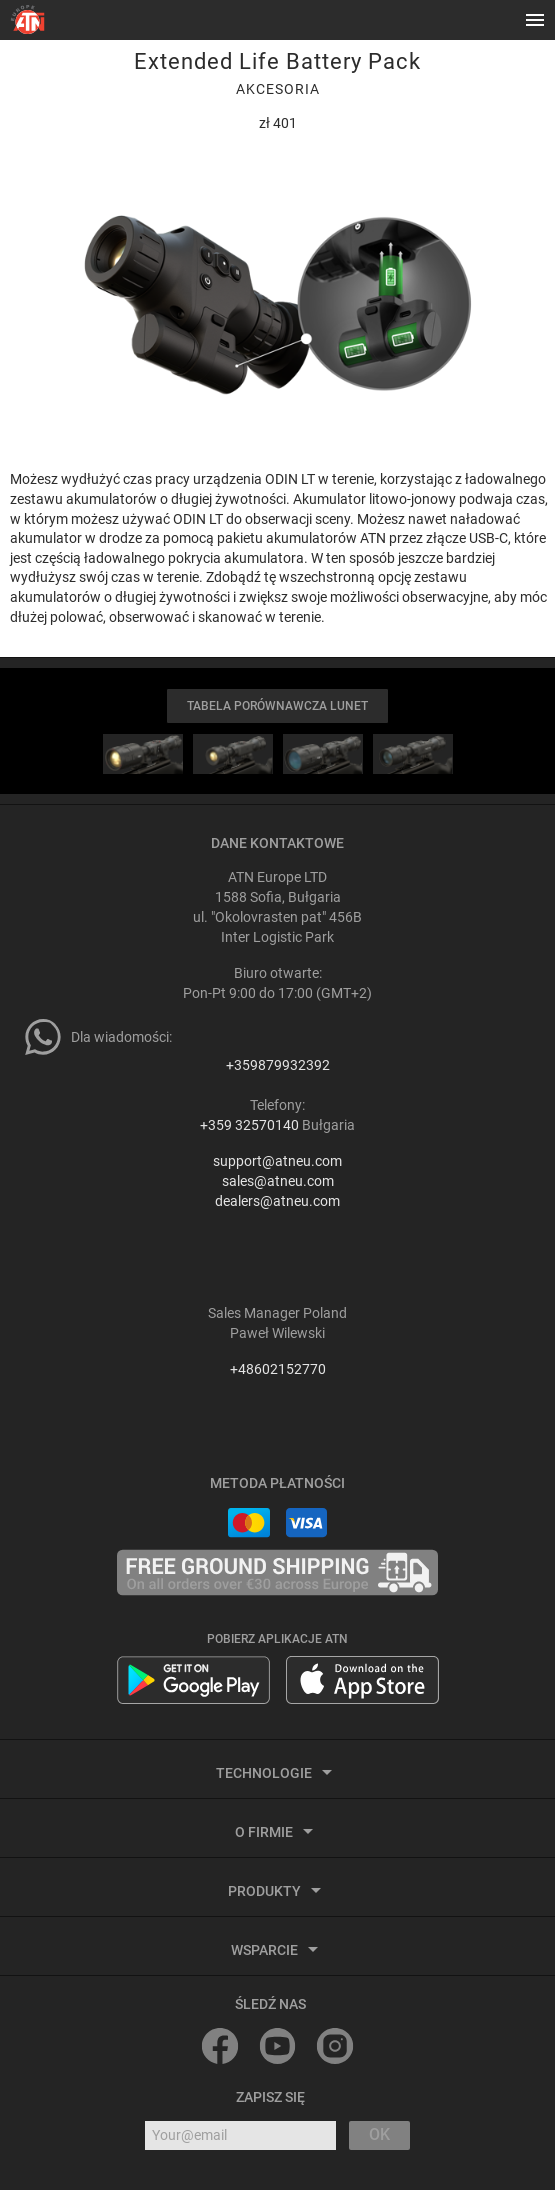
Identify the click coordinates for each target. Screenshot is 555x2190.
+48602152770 (278, 1369)
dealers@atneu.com (277, 1201)
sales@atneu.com (278, 1181)
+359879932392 (278, 1065)
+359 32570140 (249, 1125)
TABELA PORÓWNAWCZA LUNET (277, 706)
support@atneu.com (277, 1161)
